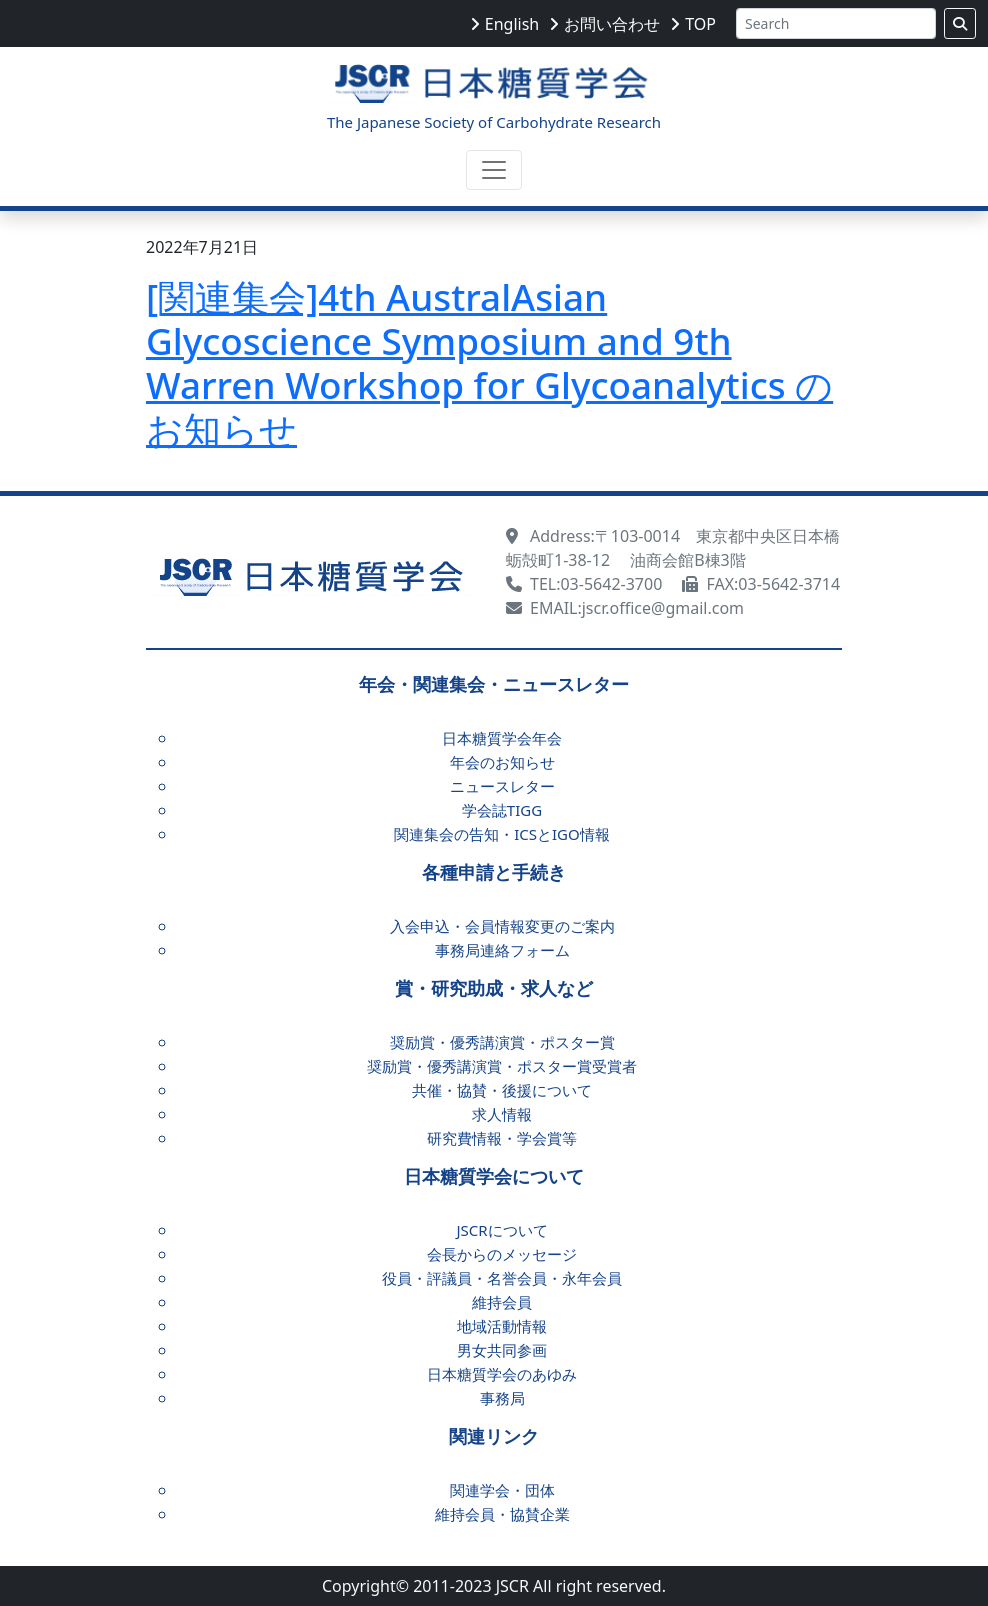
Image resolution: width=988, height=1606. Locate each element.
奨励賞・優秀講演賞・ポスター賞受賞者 (502, 1066)
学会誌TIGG (502, 810)
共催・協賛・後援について (502, 1090)
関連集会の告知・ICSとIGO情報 (502, 834)
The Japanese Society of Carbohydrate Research (494, 122)
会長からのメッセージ (502, 1254)
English (512, 24)
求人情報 (502, 1114)
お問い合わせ (612, 24)
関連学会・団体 (502, 1490)
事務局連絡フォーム (502, 950)
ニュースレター (502, 786)
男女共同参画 (502, 1350)
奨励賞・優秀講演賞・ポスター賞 (502, 1042)
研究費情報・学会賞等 (502, 1138)
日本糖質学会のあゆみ (502, 1374)
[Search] (836, 23)
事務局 (502, 1398)
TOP (700, 24)
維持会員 (502, 1302)
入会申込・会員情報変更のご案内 (502, 926)
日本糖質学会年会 (502, 738)
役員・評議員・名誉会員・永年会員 (502, 1278)
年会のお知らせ (502, 762)
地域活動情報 (502, 1326)
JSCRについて (501, 1230)
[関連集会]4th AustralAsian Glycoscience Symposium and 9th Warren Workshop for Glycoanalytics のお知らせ (489, 363)
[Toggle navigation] (494, 170)
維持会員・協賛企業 (502, 1514)
